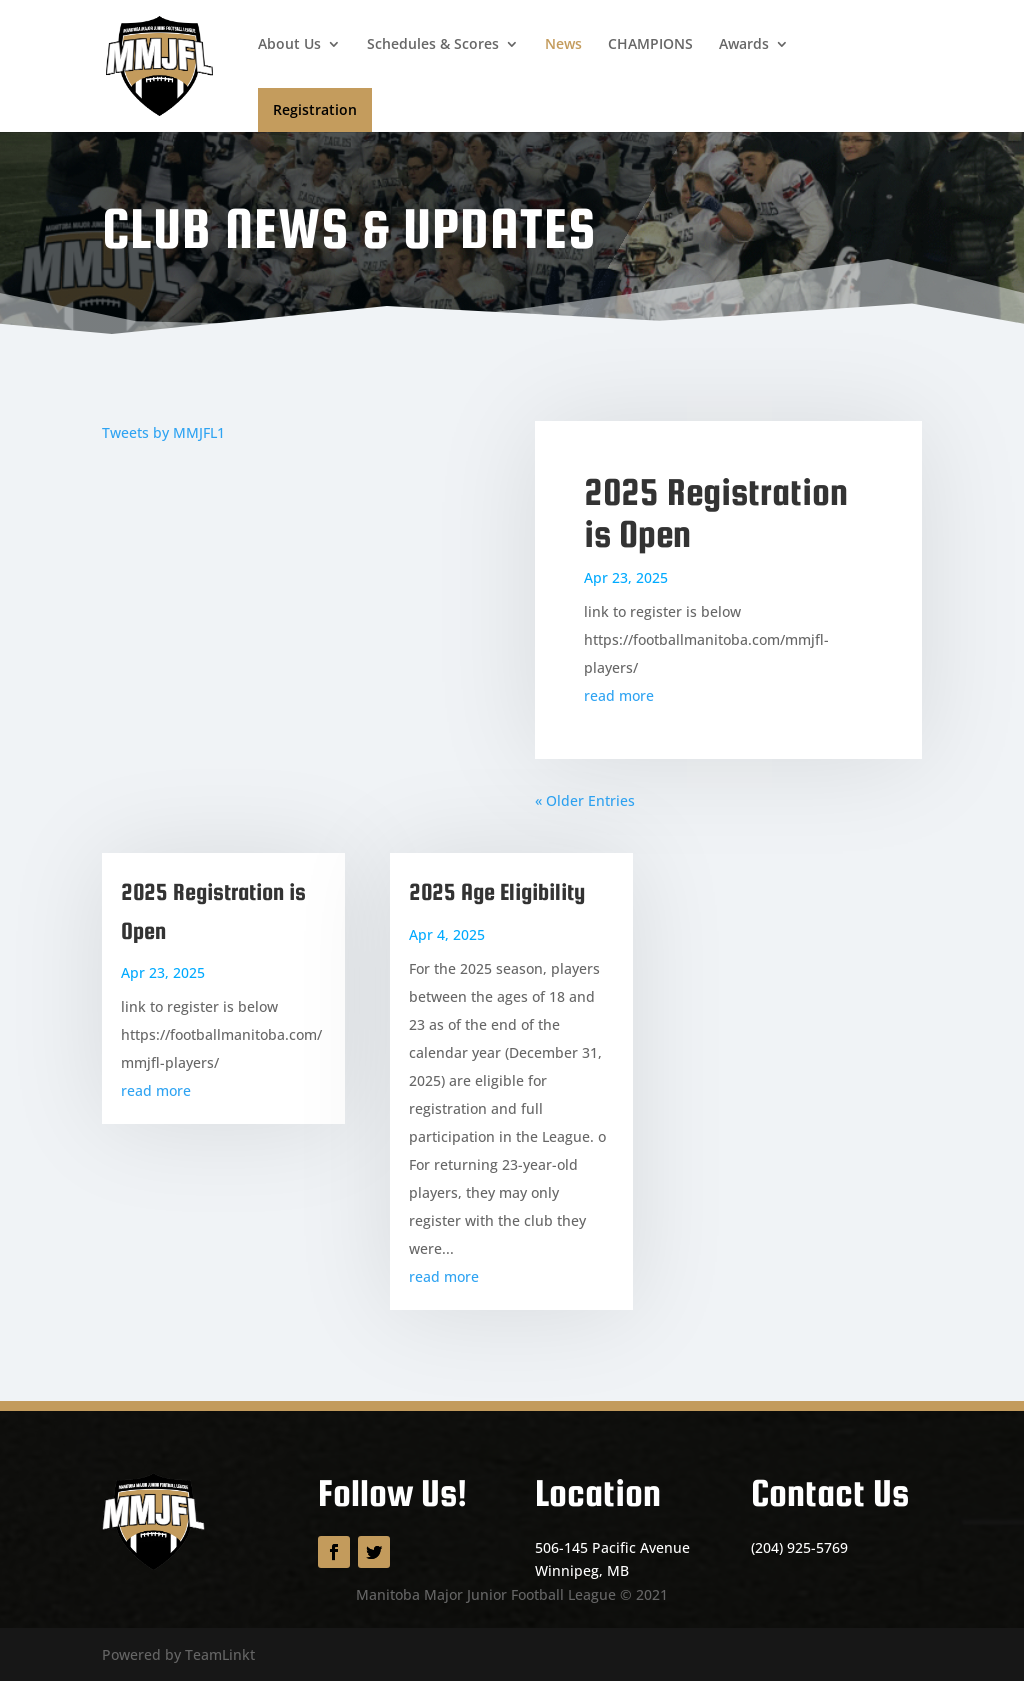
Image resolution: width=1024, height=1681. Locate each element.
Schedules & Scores (433, 45)
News (563, 45)
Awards (744, 45)
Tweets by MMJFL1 (163, 432)
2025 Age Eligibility (497, 891)
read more (619, 695)
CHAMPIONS (650, 45)
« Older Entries (585, 800)
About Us (289, 45)
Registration (315, 109)
